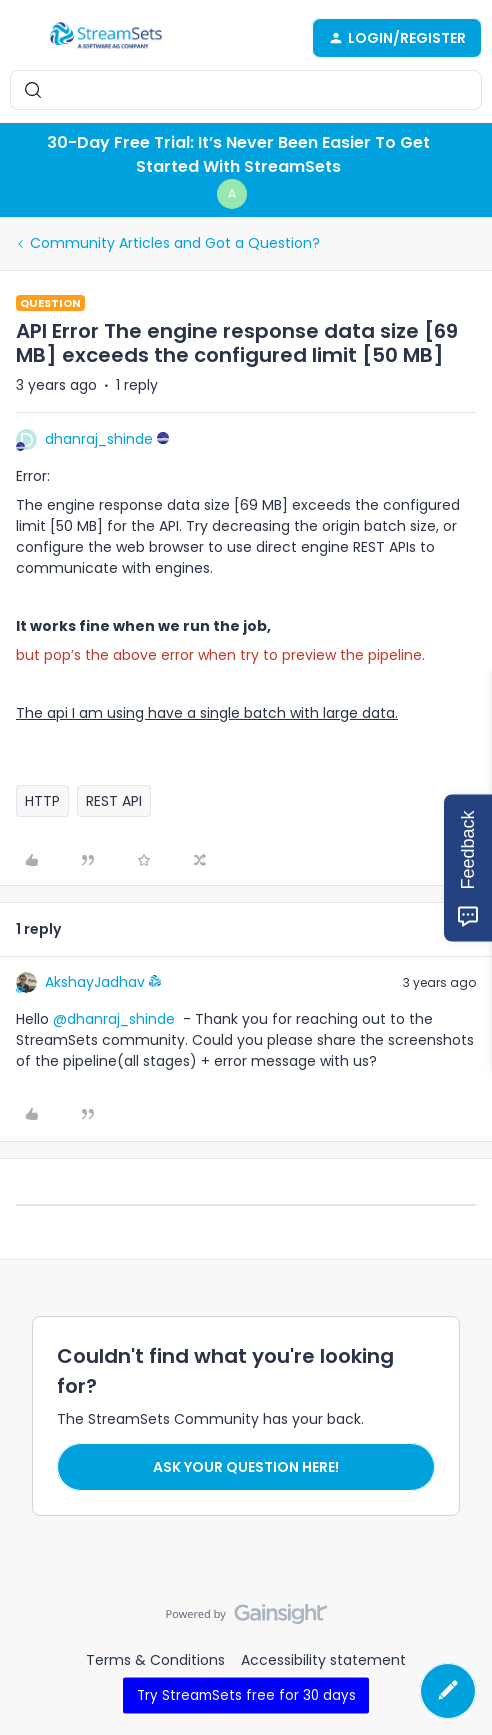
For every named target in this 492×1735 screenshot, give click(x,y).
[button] (22, 41)
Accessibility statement (323, 1660)
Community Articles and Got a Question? (175, 243)
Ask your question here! (246, 1467)
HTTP (42, 801)
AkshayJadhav (95, 982)
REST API (114, 801)
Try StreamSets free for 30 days (246, 1694)
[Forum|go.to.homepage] (106, 38)
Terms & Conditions (155, 1660)
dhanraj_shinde (99, 439)
